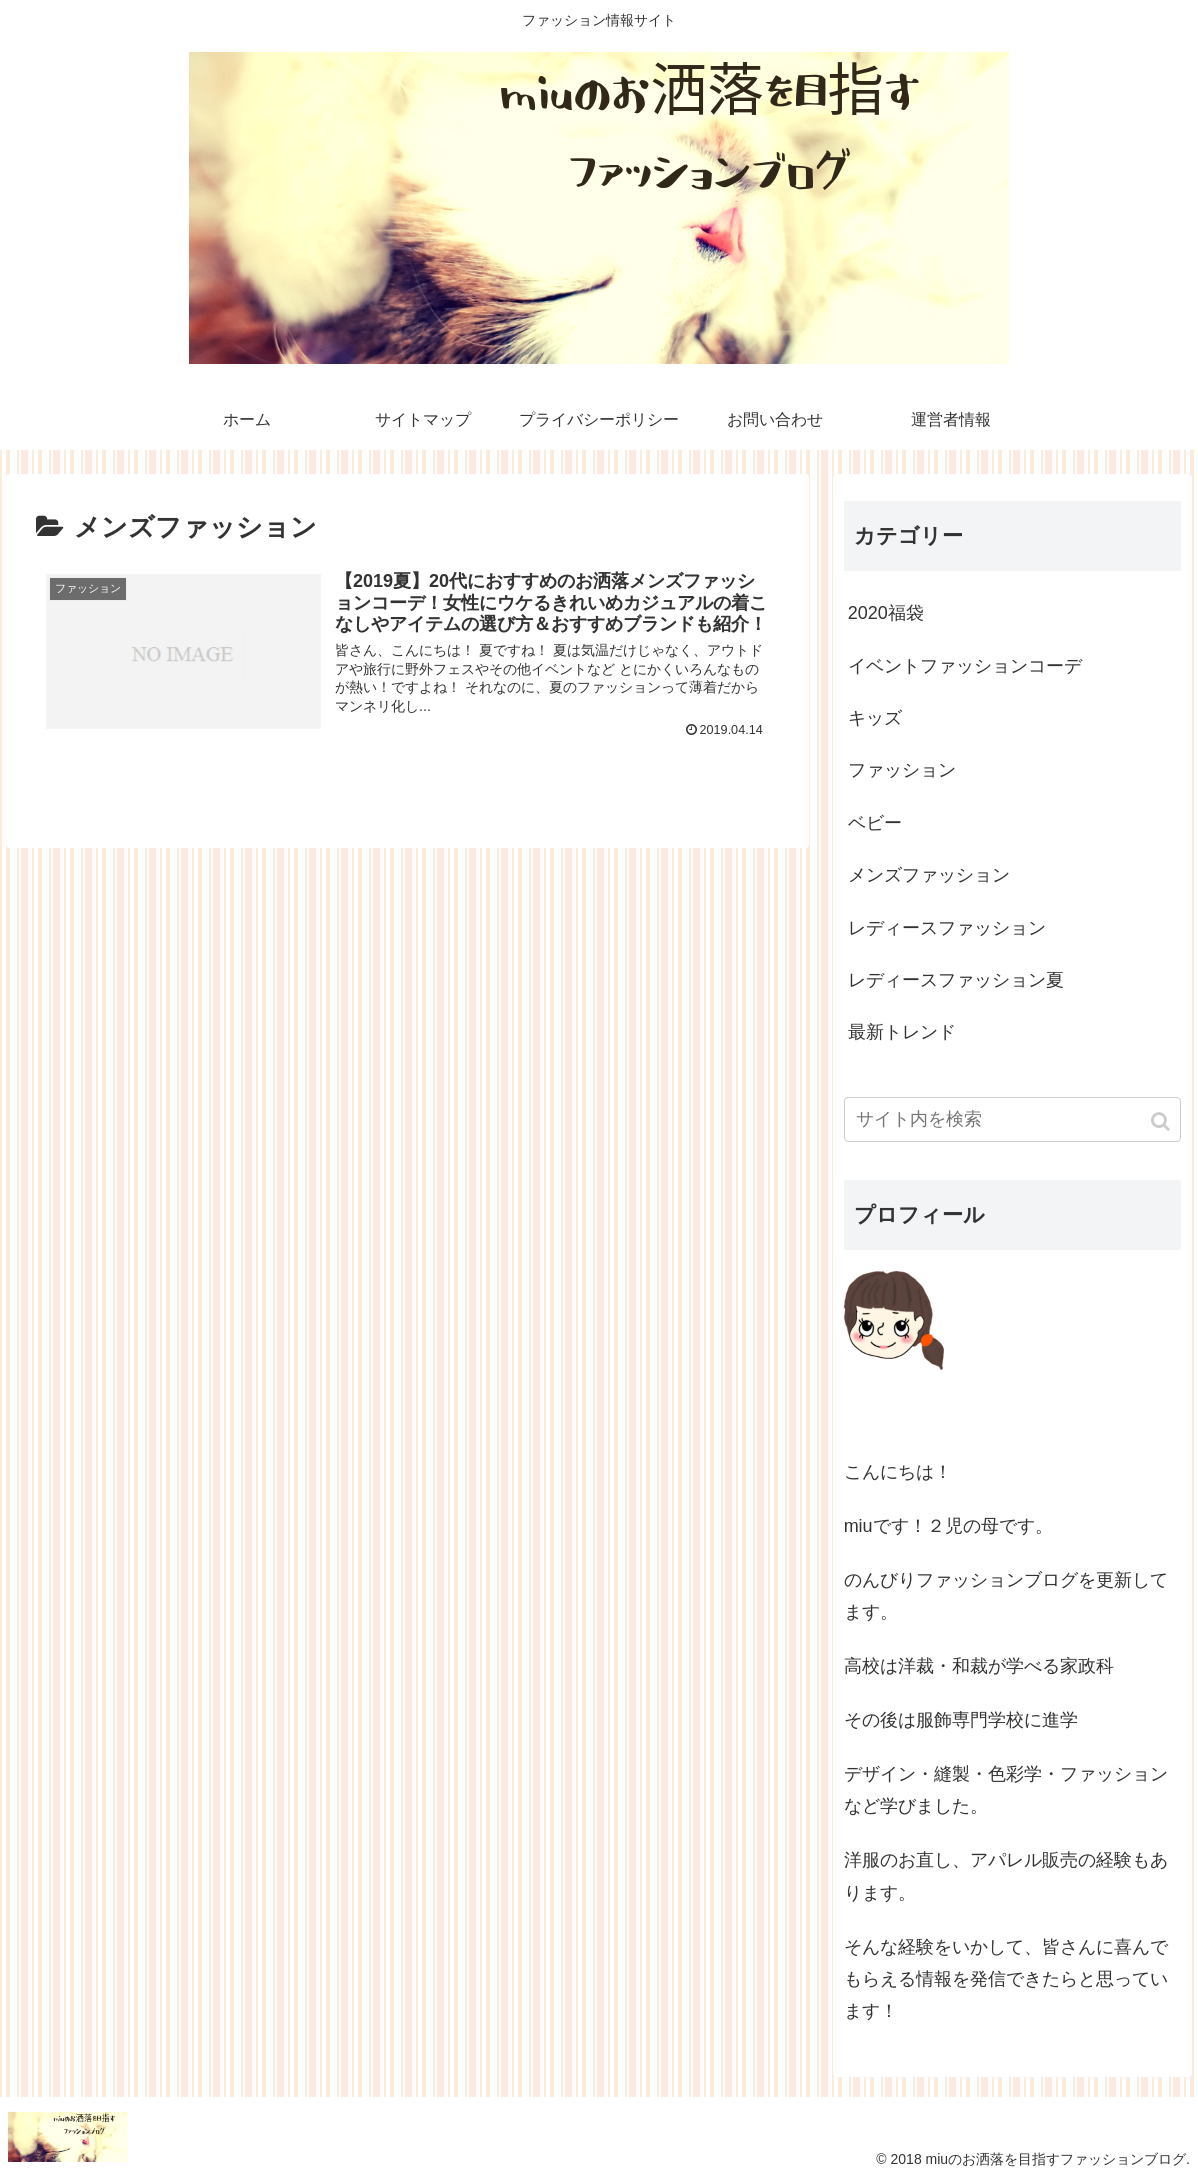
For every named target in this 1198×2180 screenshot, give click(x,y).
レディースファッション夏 (956, 980)
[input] (1012, 1119)
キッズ (875, 718)
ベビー (875, 823)
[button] (1162, 1121)
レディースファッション (947, 928)
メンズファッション (929, 875)
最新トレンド (902, 1032)
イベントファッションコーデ (965, 666)
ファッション (902, 770)
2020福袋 (886, 613)
